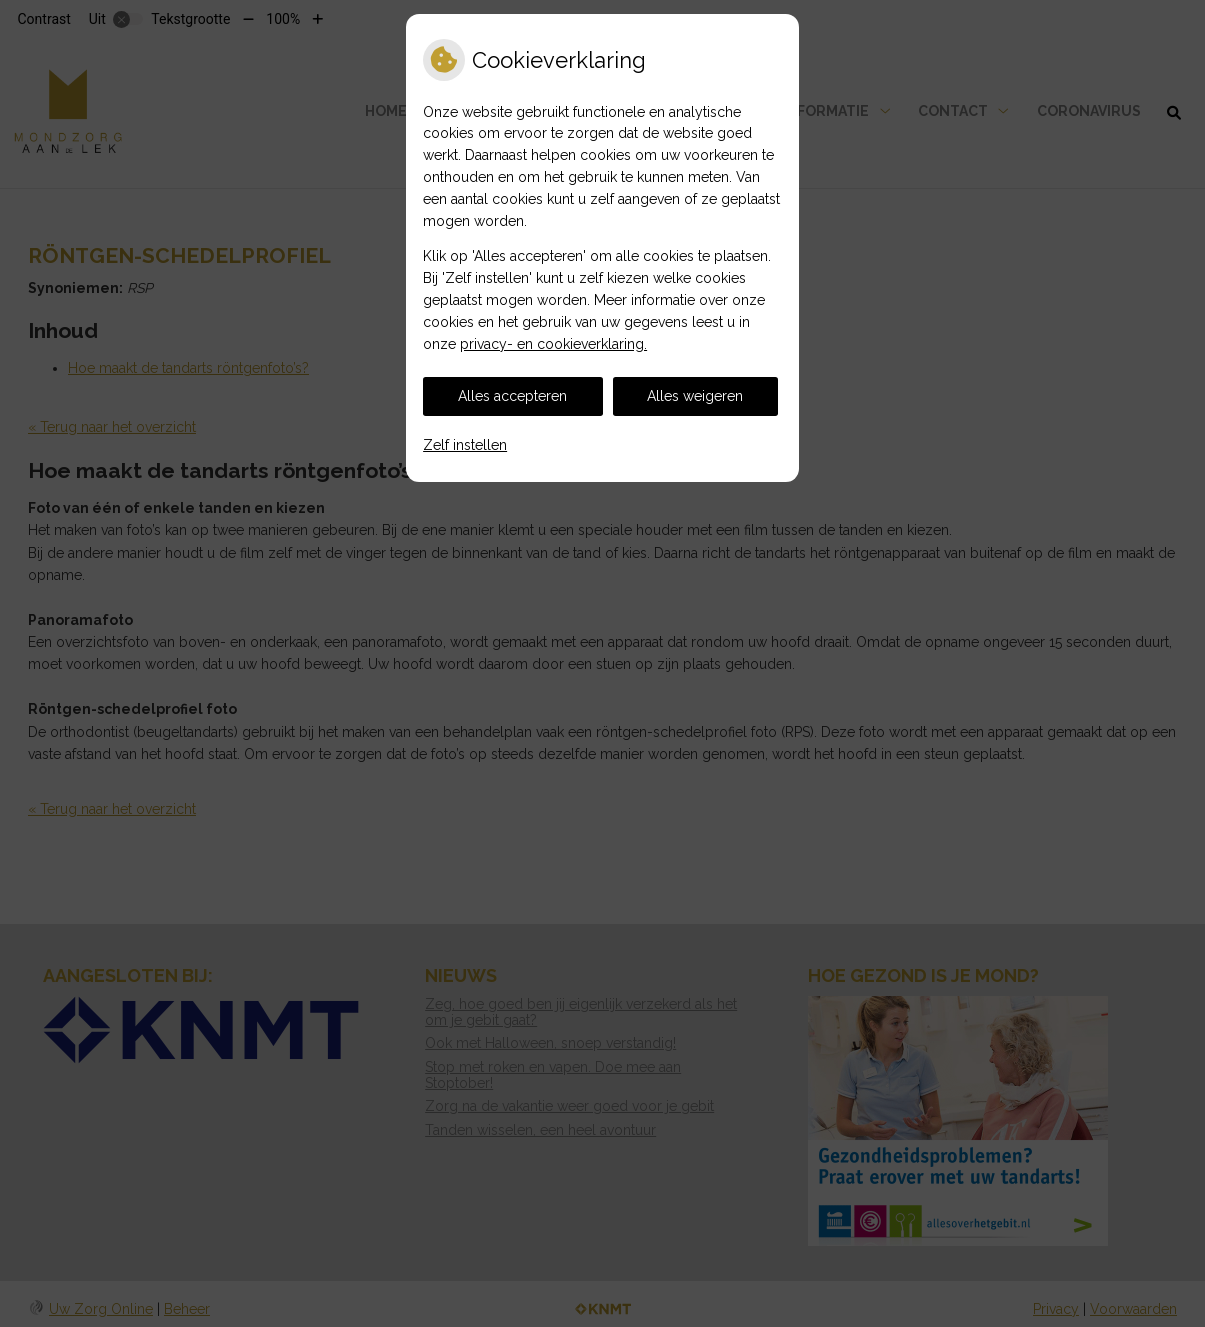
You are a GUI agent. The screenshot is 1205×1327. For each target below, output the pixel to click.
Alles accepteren (512, 396)
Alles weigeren (695, 396)
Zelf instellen (465, 445)
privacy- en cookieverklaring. (553, 344)
